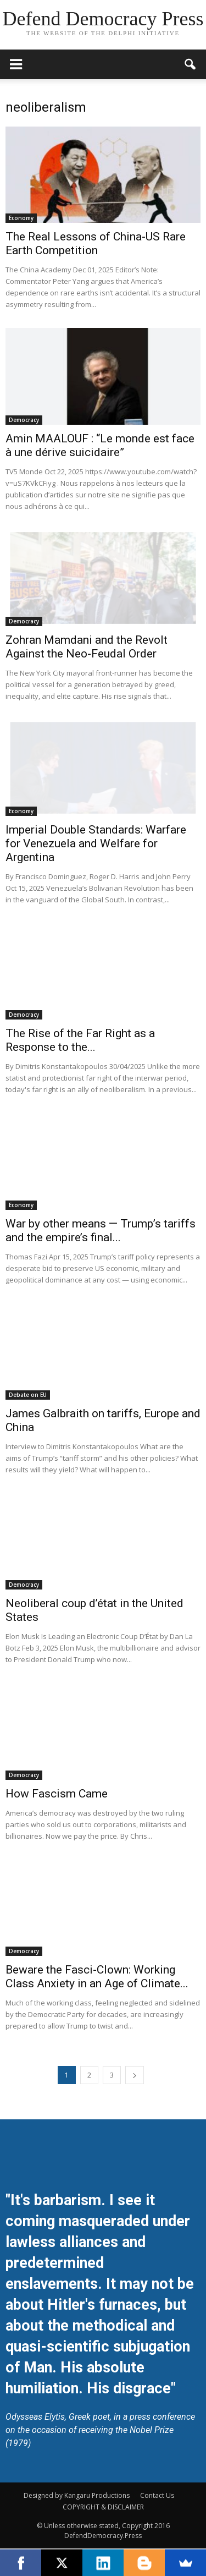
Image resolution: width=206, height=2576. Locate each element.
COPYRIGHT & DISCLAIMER (103, 2507)
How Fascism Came (56, 1793)
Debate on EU (28, 1395)
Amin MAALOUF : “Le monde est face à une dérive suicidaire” (99, 445)
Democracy (24, 420)
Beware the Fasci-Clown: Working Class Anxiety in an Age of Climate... (96, 1976)
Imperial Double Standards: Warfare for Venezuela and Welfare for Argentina (95, 843)
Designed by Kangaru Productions (77, 2495)
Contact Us (157, 2495)
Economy (21, 218)
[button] (190, 64)
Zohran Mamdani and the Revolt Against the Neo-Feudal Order (86, 646)
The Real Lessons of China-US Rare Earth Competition (95, 243)
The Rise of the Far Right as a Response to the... (80, 1040)
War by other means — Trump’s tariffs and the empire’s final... (100, 1230)
